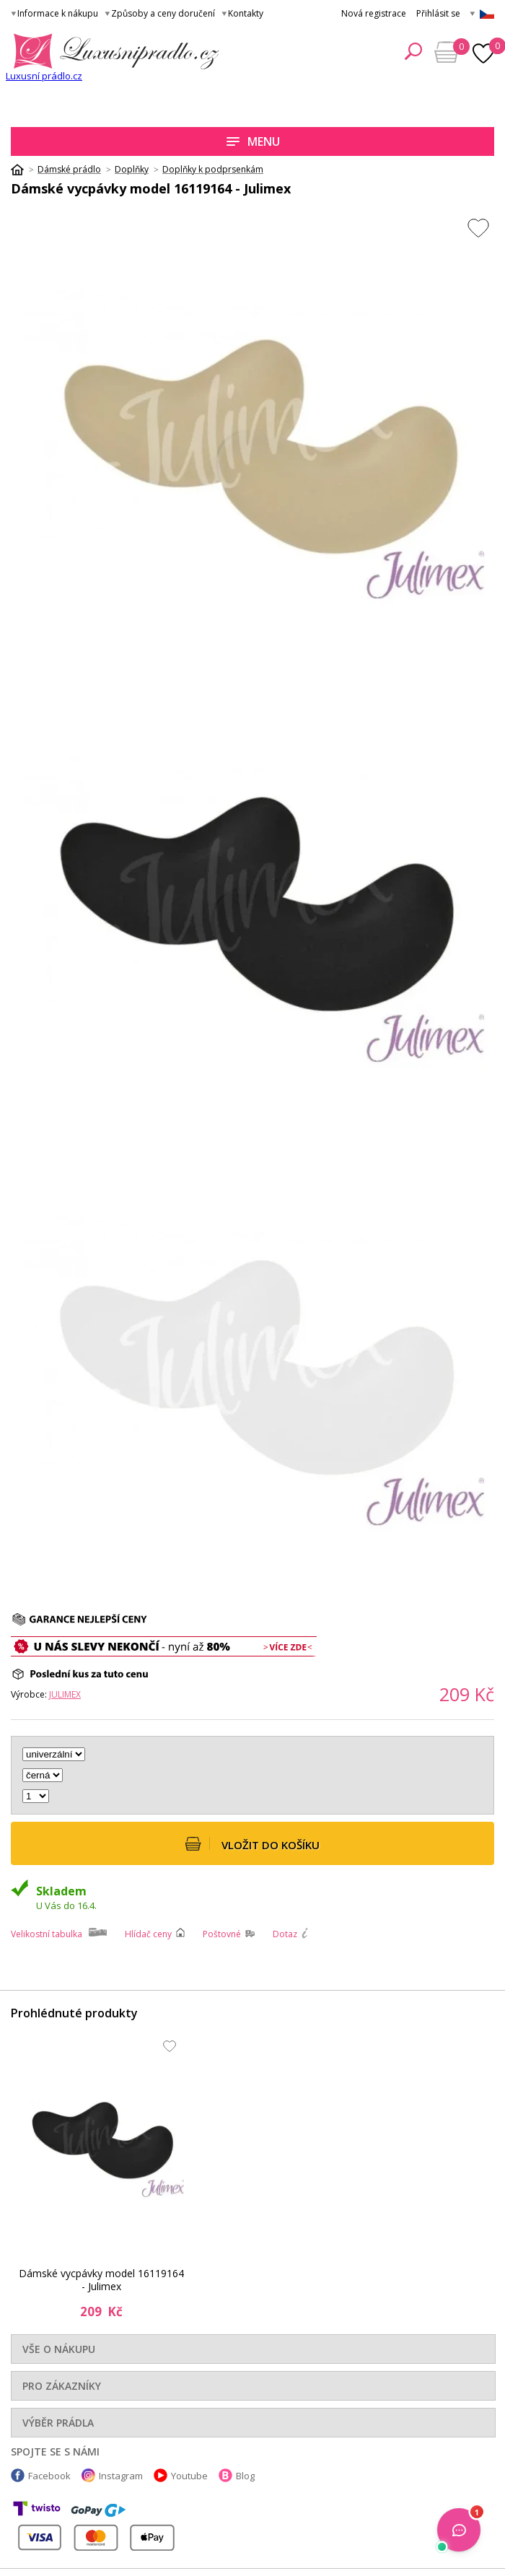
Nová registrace (373, 13)
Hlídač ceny (148, 1934)
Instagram (121, 2475)
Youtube (189, 2475)
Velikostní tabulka (46, 1934)
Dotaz (285, 1934)
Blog (245, 2475)
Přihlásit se (438, 13)
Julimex (65, 1694)
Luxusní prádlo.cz (44, 75)
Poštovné (222, 1934)
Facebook (49, 2475)
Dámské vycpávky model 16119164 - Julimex (101, 2279)
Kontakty (245, 13)
